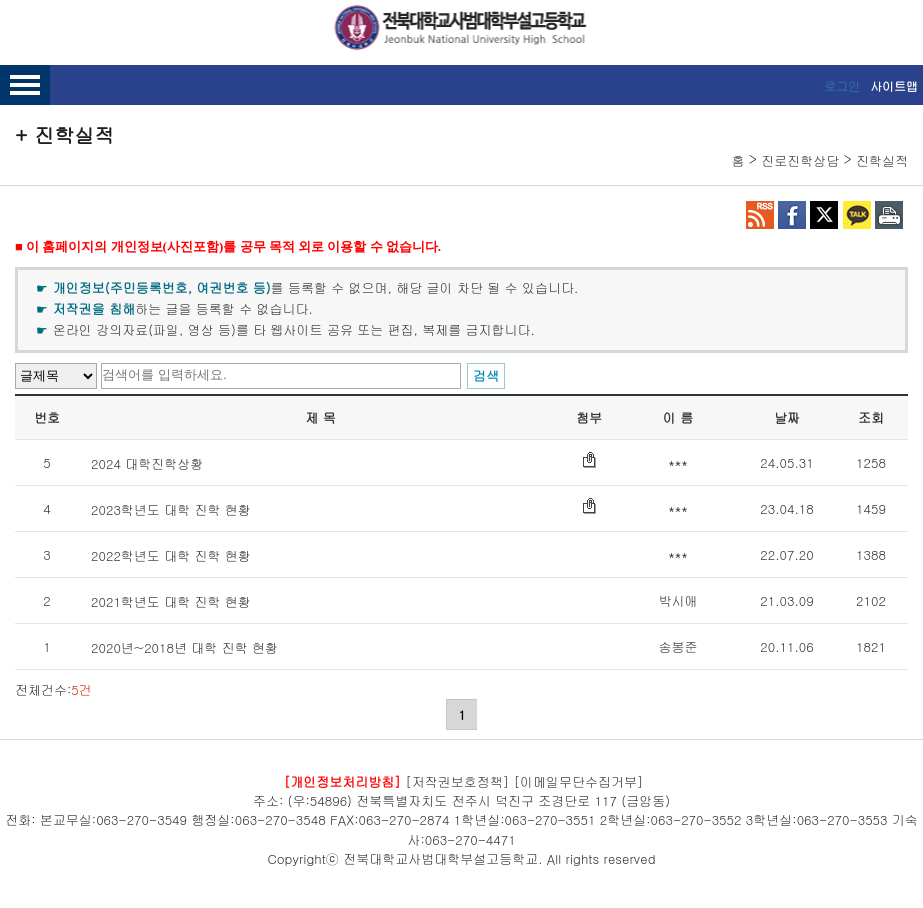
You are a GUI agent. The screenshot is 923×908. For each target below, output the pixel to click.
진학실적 (882, 160)
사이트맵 (894, 85)
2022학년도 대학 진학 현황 (171, 555)
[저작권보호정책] (457, 780)
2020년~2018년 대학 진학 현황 (184, 647)
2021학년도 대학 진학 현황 (171, 601)
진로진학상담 (800, 160)
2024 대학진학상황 (147, 463)
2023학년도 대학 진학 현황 (171, 509)
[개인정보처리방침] (342, 780)
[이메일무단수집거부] (579, 780)
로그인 (842, 85)
